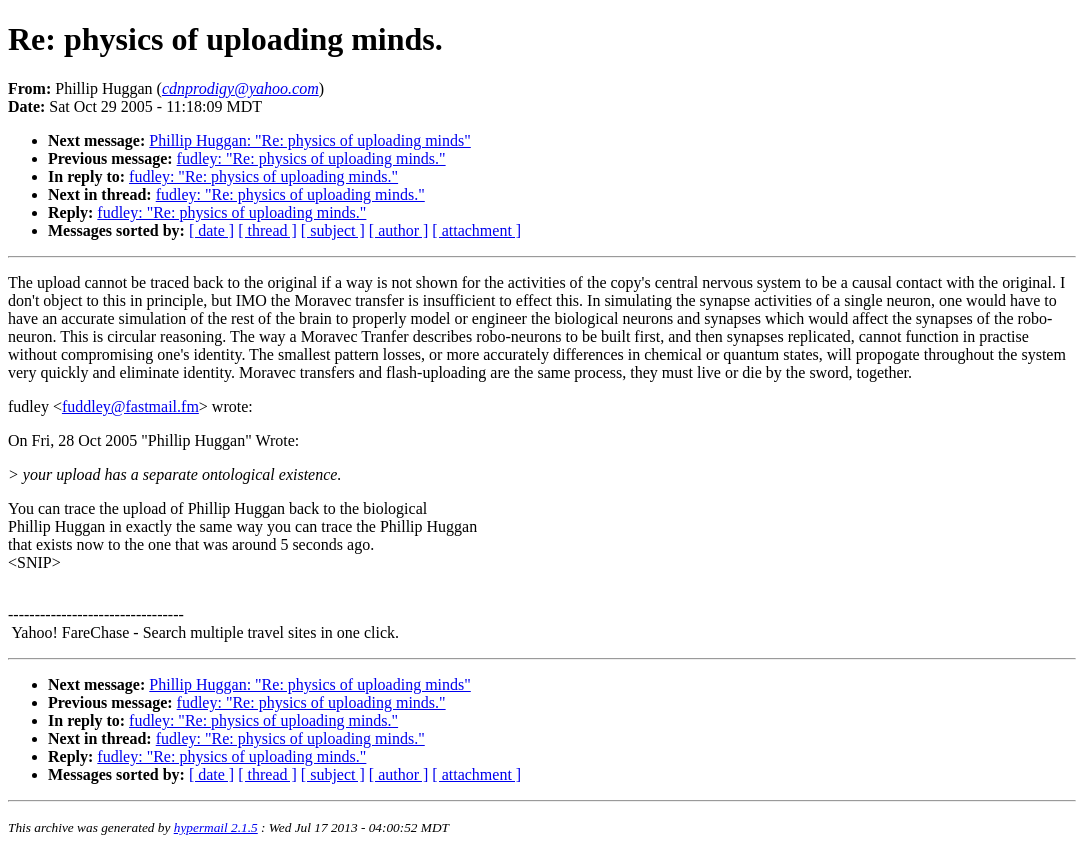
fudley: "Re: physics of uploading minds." (311, 158)
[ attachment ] (476, 230)
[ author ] (399, 230)
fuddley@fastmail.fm (130, 406)
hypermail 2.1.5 (216, 827)
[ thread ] (267, 230)
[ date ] (211, 230)
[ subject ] (333, 230)
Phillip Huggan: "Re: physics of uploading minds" (310, 140)
